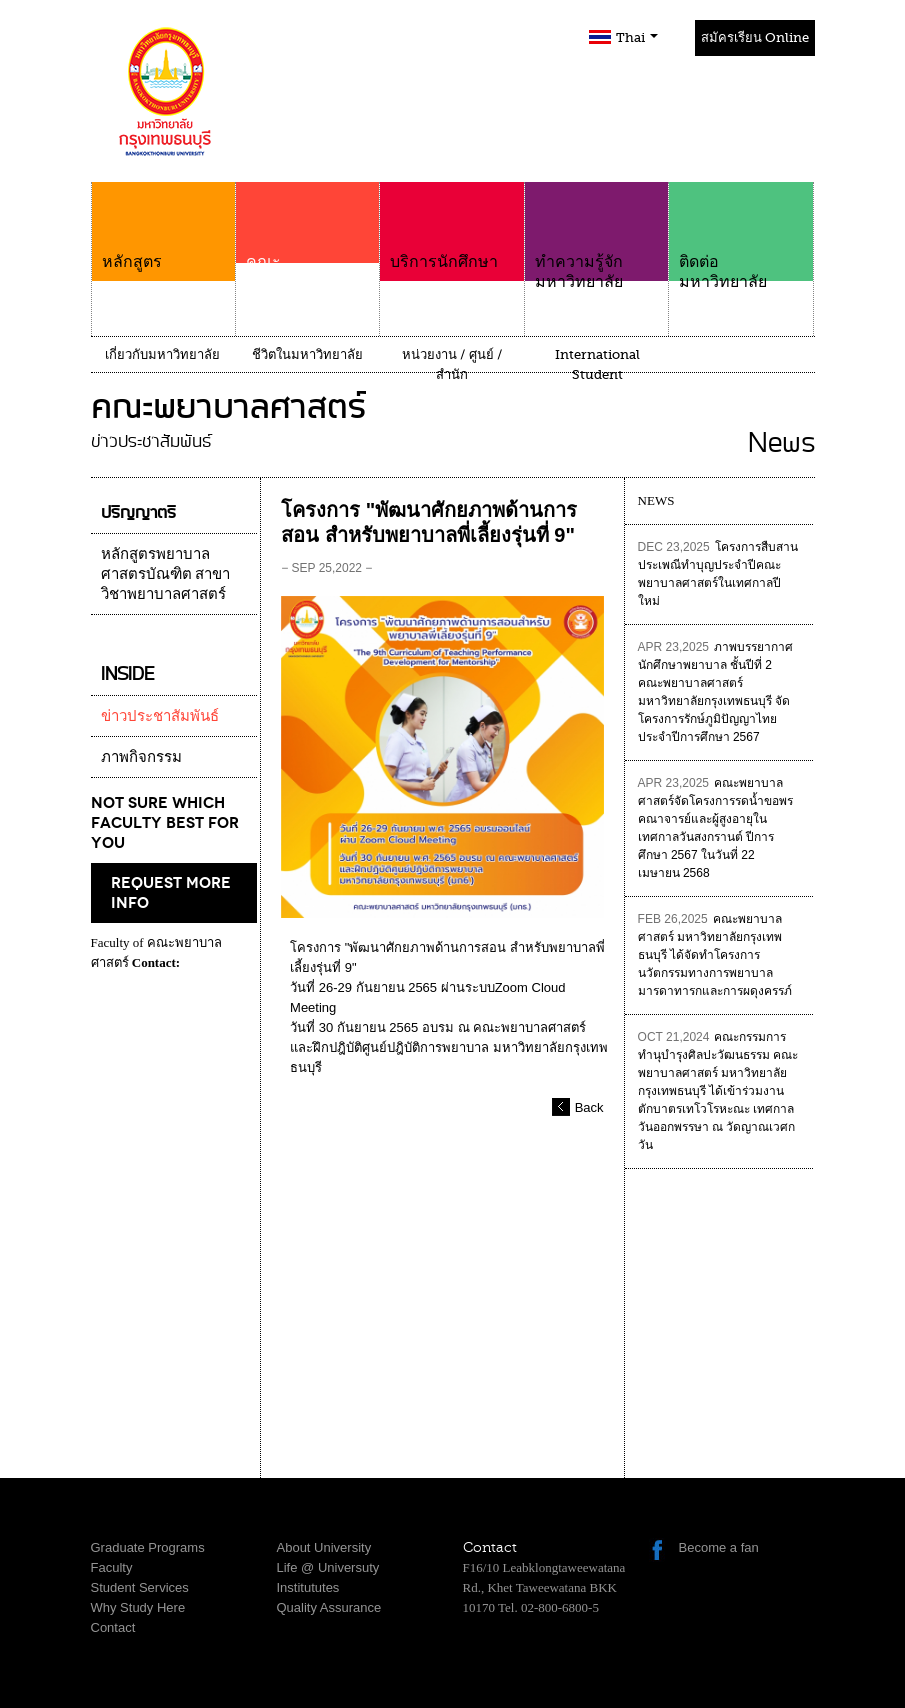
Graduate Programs (148, 1547)
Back (589, 1107)
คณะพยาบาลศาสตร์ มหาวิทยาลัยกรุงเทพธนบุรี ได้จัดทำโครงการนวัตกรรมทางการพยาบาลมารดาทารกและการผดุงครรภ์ (715, 955)
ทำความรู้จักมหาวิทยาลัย (596, 236)
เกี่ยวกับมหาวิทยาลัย (162, 354)
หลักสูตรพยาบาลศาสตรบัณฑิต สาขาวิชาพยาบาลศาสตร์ (166, 574)
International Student (597, 364)
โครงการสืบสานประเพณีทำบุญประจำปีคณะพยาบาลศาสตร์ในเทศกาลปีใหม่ (718, 574)
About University (324, 1547)
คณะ (307, 252)
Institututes (308, 1587)
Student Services (140, 1587)
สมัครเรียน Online (755, 37)
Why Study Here (138, 1607)
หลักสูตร (163, 226)
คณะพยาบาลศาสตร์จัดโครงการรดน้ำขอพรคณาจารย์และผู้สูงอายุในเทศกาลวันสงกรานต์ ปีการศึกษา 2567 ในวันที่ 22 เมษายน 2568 (715, 828)
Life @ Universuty (328, 1567)
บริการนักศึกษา (451, 226)
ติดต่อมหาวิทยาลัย (740, 236)
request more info (171, 893)
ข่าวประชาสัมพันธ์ (160, 716)
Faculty (112, 1567)
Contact (113, 1627)
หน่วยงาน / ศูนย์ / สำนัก (452, 364)
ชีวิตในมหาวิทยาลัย (307, 354)
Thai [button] (637, 37)
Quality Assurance (329, 1607)
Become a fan (719, 1547)
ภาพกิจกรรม (141, 757)
